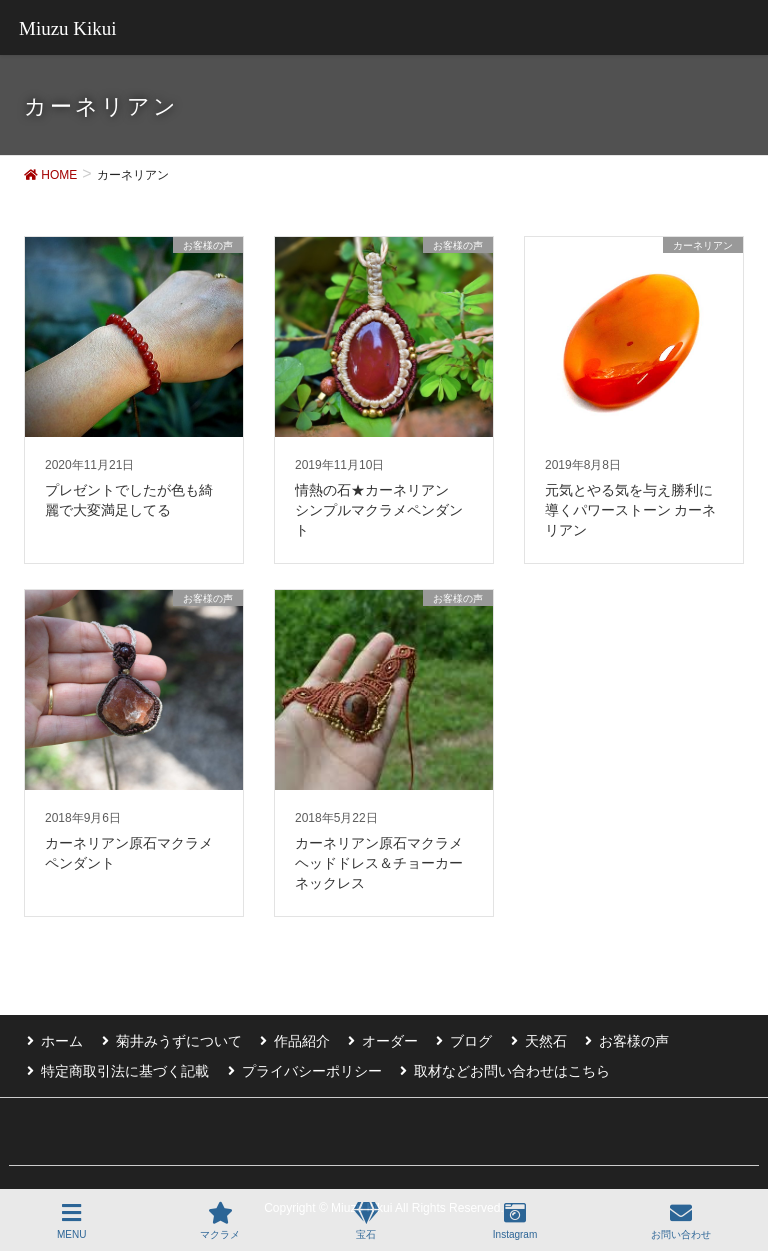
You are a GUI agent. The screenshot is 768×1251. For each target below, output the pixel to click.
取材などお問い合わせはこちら (502, 1067)
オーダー (377, 1039)
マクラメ (220, 1221)
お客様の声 (611, 1039)
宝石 (366, 1221)
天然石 (526, 1039)
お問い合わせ (681, 1221)
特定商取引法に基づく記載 (122, 1067)
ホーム (59, 1039)
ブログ (455, 1039)
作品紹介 (292, 1039)
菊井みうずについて (172, 1039)
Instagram (515, 1221)
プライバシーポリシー (305, 1067)
